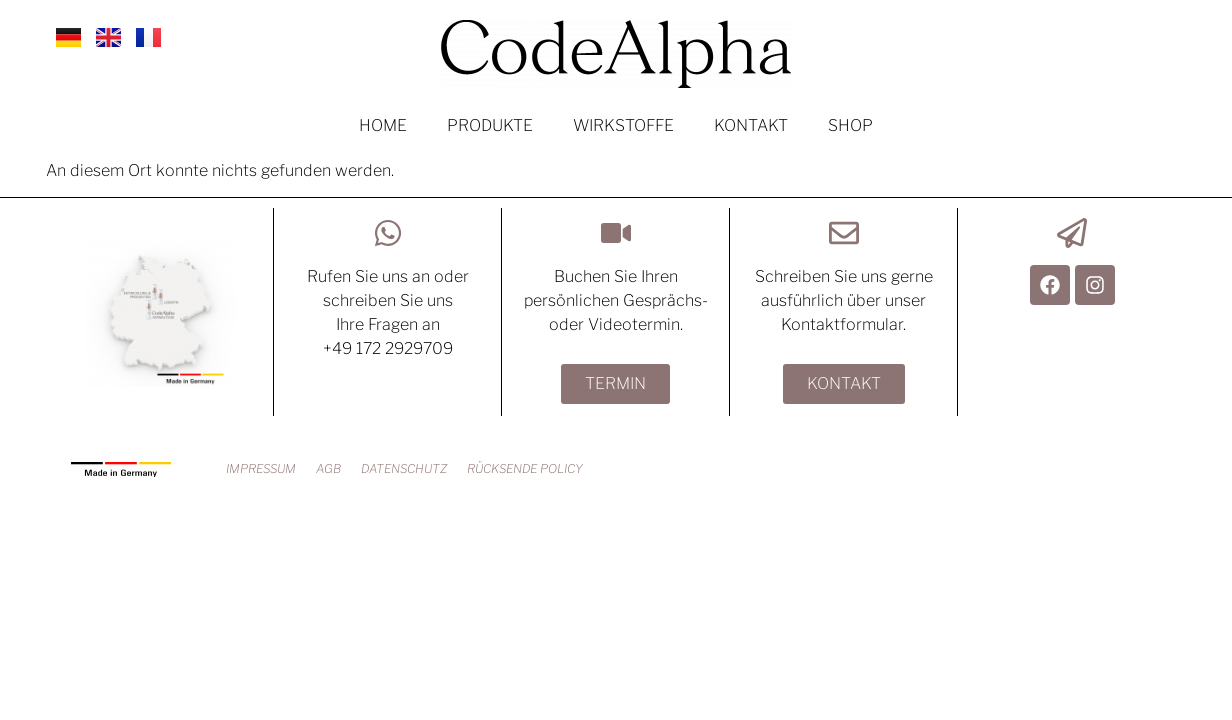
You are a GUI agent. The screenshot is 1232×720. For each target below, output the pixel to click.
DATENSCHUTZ (404, 468)
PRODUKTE (490, 125)
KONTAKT (751, 125)
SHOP (850, 125)
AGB (328, 468)
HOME (383, 125)
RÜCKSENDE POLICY (525, 468)
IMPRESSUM (261, 468)
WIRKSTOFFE (623, 125)
